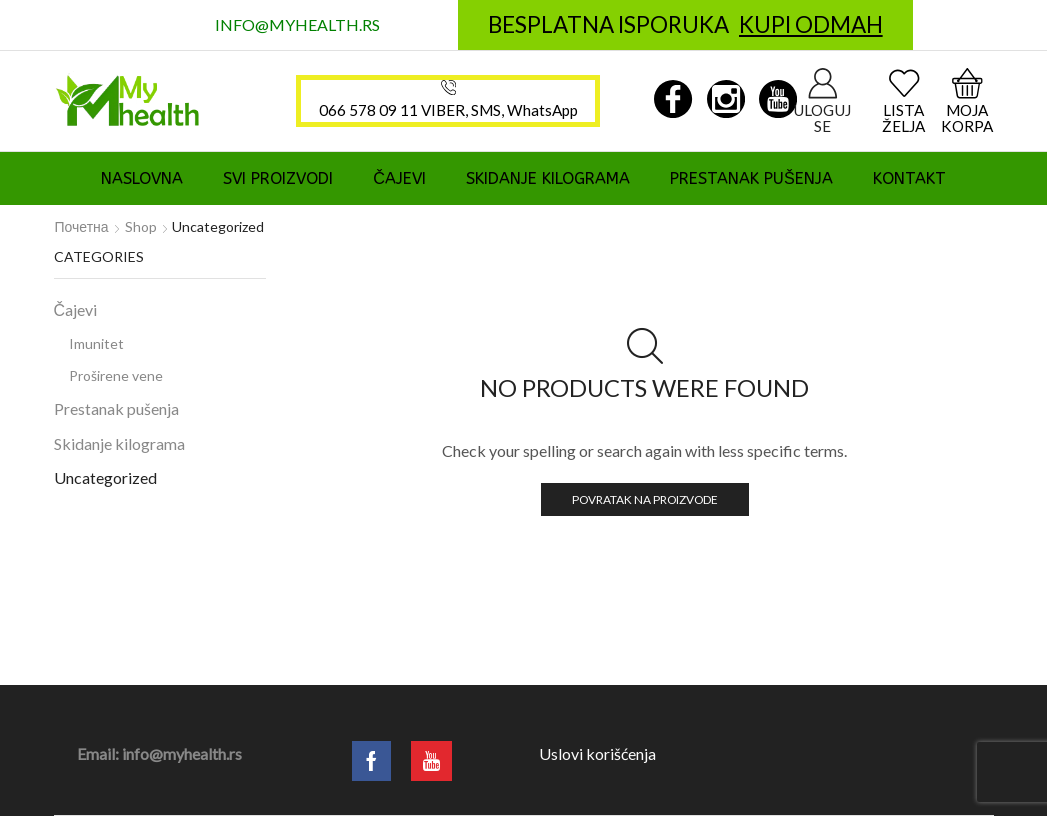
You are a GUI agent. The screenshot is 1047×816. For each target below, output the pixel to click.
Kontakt (909, 178)
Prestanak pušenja (751, 178)
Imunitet (96, 343)
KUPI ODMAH (811, 24)
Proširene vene (116, 375)
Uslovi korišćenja (597, 753)
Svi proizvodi (278, 178)
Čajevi (399, 178)
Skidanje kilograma (548, 178)
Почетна (82, 226)
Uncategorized (105, 477)
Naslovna (142, 178)
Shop (141, 226)
